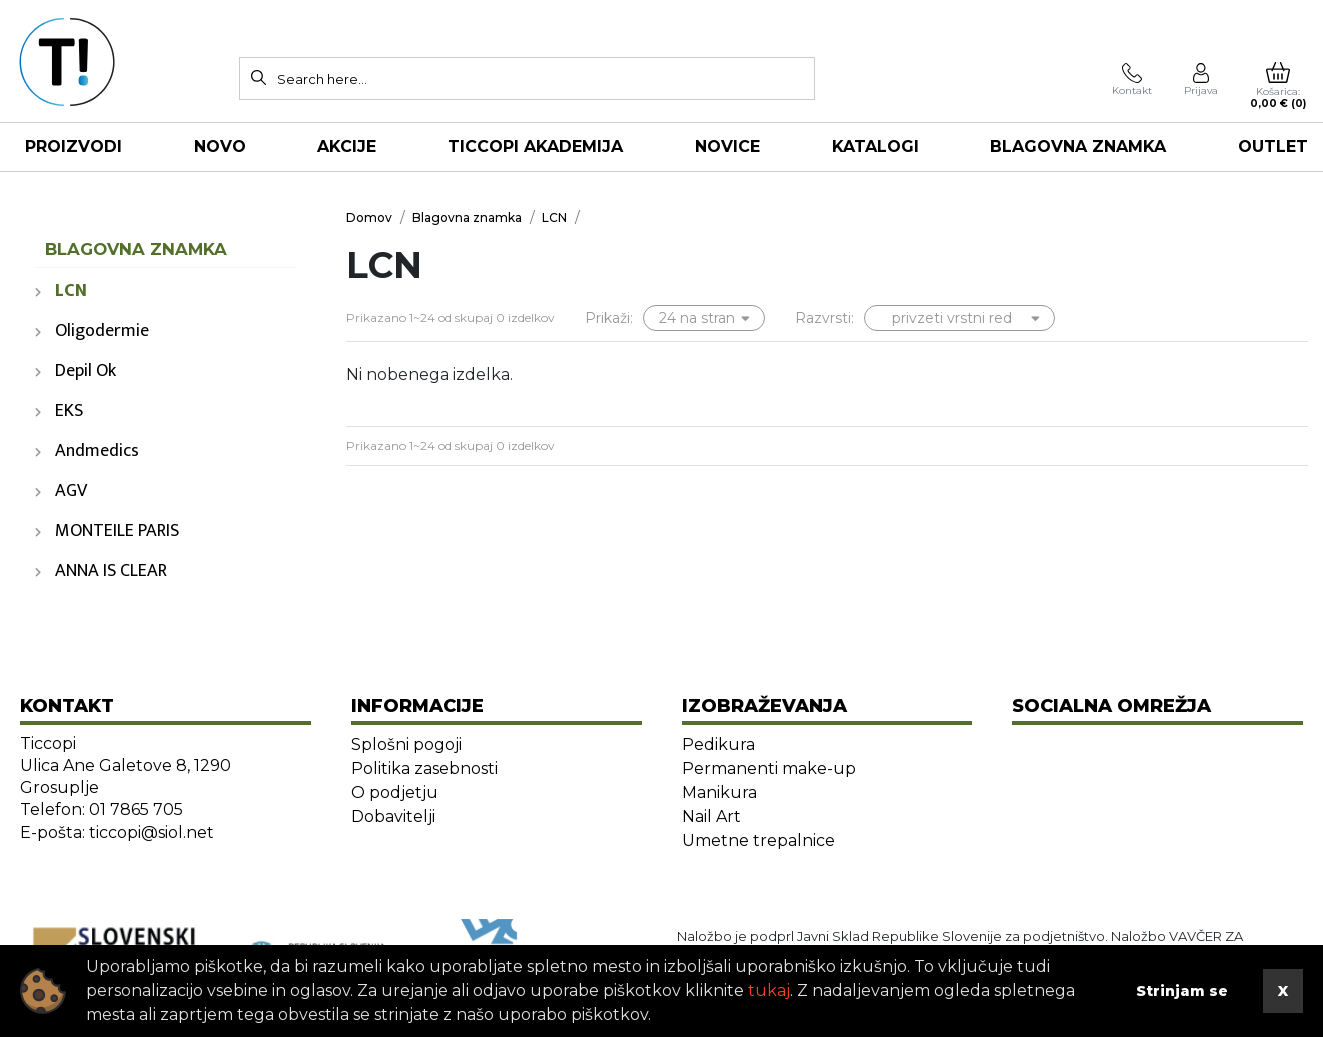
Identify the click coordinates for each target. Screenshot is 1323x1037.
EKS (69, 411)
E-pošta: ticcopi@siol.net (117, 832)
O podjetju (394, 792)
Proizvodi (73, 146)
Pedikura (718, 744)
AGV (71, 491)
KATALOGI (875, 146)
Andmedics (97, 451)
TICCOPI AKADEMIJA (535, 146)
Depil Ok (85, 371)
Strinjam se (1182, 991)
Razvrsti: (824, 318)
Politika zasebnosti (424, 768)
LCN (71, 291)
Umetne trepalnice (758, 840)
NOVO (220, 146)
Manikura (719, 792)
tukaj (769, 990)
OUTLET (1273, 146)
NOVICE (727, 146)
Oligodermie (102, 331)
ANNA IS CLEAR (111, 571)
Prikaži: (609, 318)
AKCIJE (346, 146)
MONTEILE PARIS (117, 531)
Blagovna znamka (1078, 146)
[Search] (259, 77)
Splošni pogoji (406, 744)
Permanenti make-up (769, 768)
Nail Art (711, 816)
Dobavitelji (393, 816)
